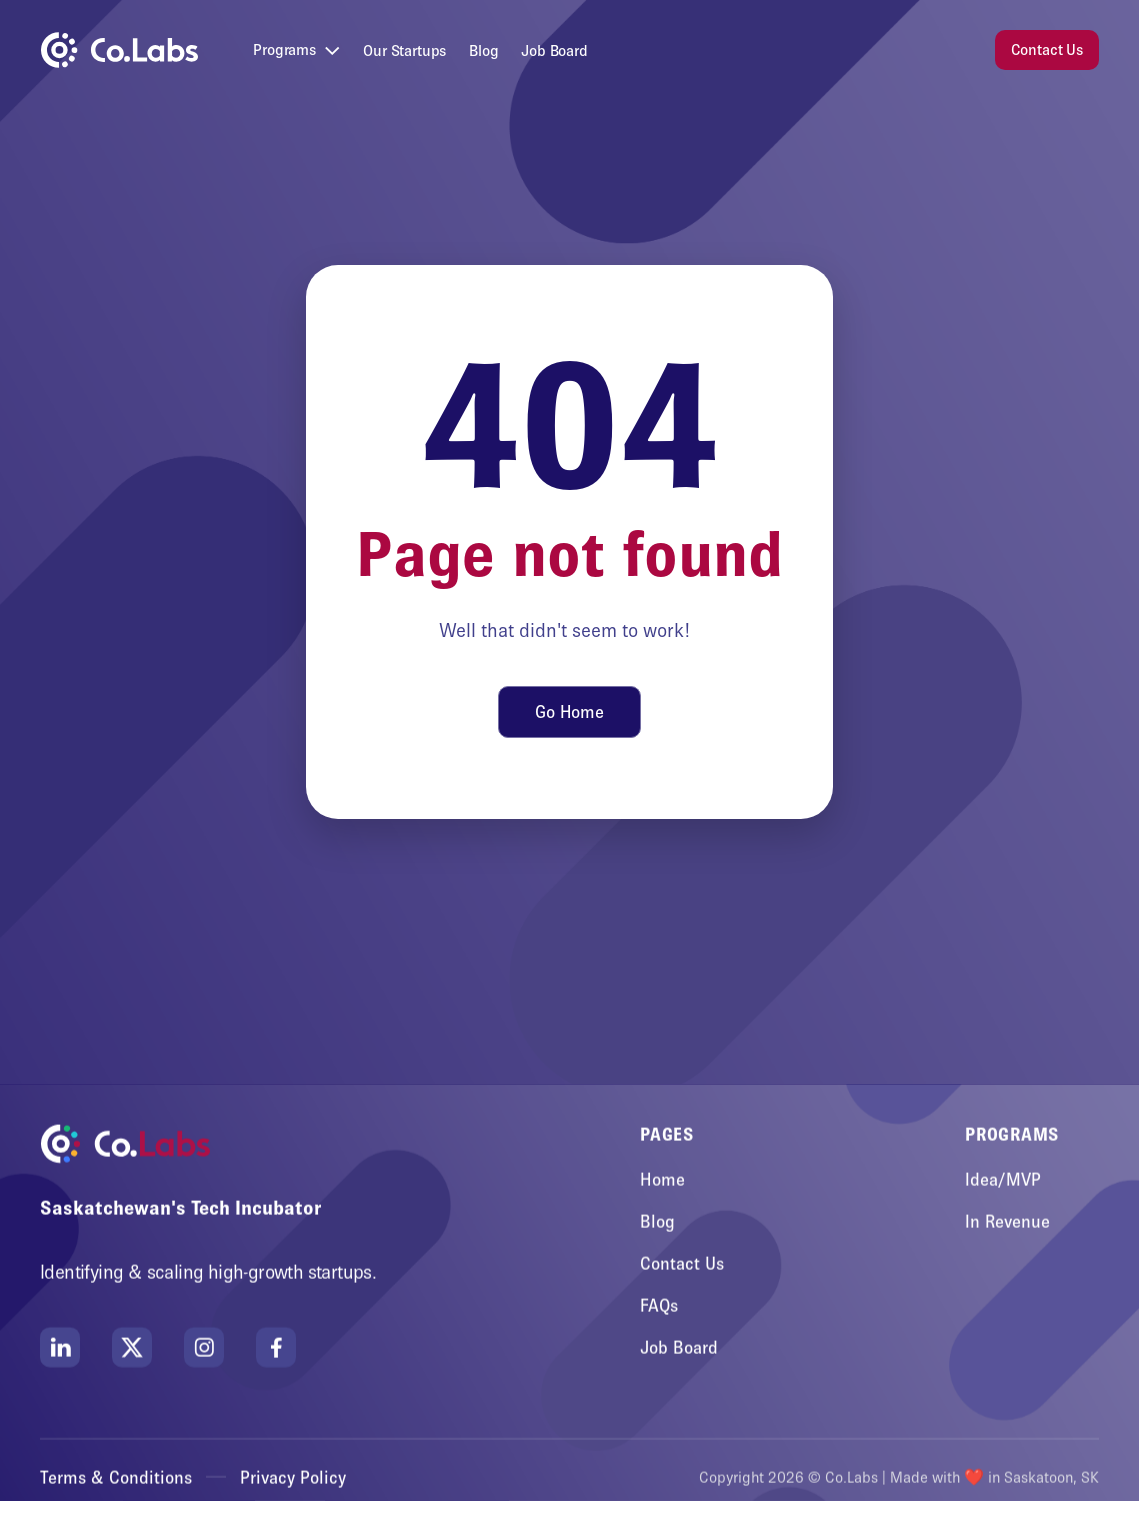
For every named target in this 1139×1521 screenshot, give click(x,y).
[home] (119, 50)
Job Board (554, 50)
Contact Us (1047, 49)
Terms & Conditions (116, 1478)
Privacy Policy (293, 1478)
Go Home (569, 712)
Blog (483, 50)
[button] (296, 50)
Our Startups (404, 50)
